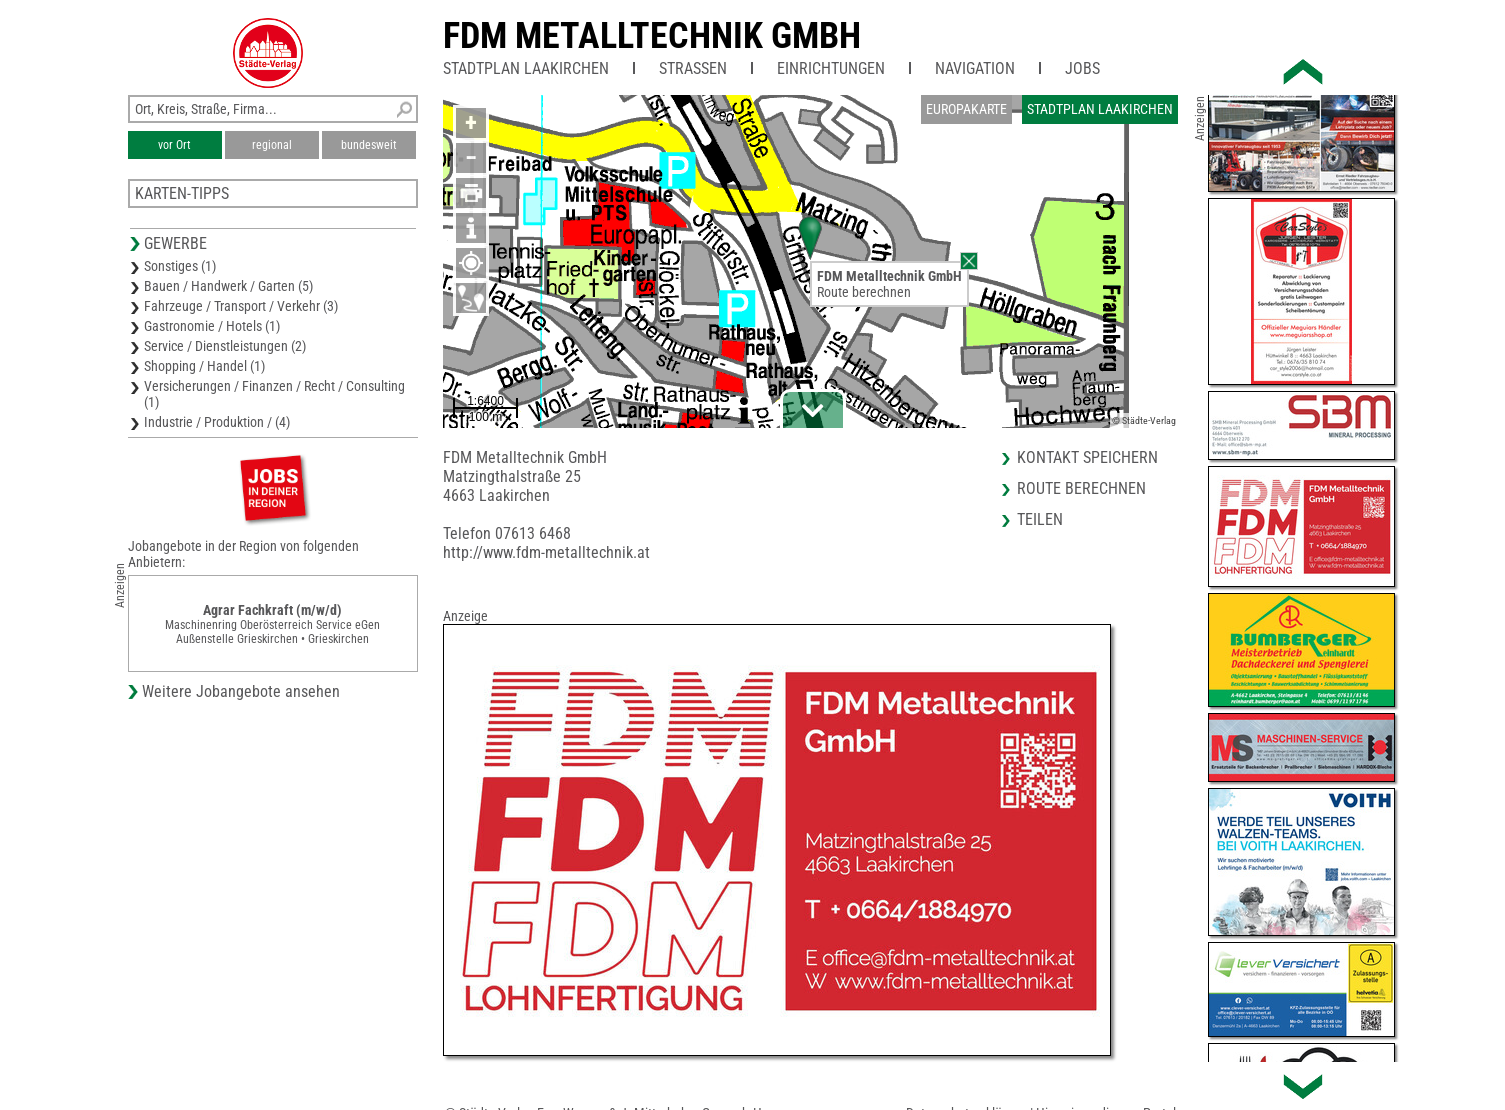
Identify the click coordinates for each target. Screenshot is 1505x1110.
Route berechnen (864, 292)
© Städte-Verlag (1144, 420)
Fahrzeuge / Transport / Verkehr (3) (241, 306)
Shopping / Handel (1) (204, 366)
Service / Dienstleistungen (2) (225, 346)
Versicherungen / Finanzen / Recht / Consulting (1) (274, 394)
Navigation (975, 68)
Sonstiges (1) (180, 266)
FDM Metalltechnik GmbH (652, 36)
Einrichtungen (831, 68)
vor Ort (174, 145)
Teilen (1040, 519)
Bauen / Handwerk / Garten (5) (228, 286)
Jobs (1082, 68)
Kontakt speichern (1087, 457)
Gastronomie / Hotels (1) (212, 326)
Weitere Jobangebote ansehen (241, 691)
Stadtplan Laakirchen (526, 68)
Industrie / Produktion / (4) (217, 422)
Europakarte (966, 109)
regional (272, 145)
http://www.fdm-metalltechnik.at (546, 552)
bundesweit (369, 145)
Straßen (693, 68)
